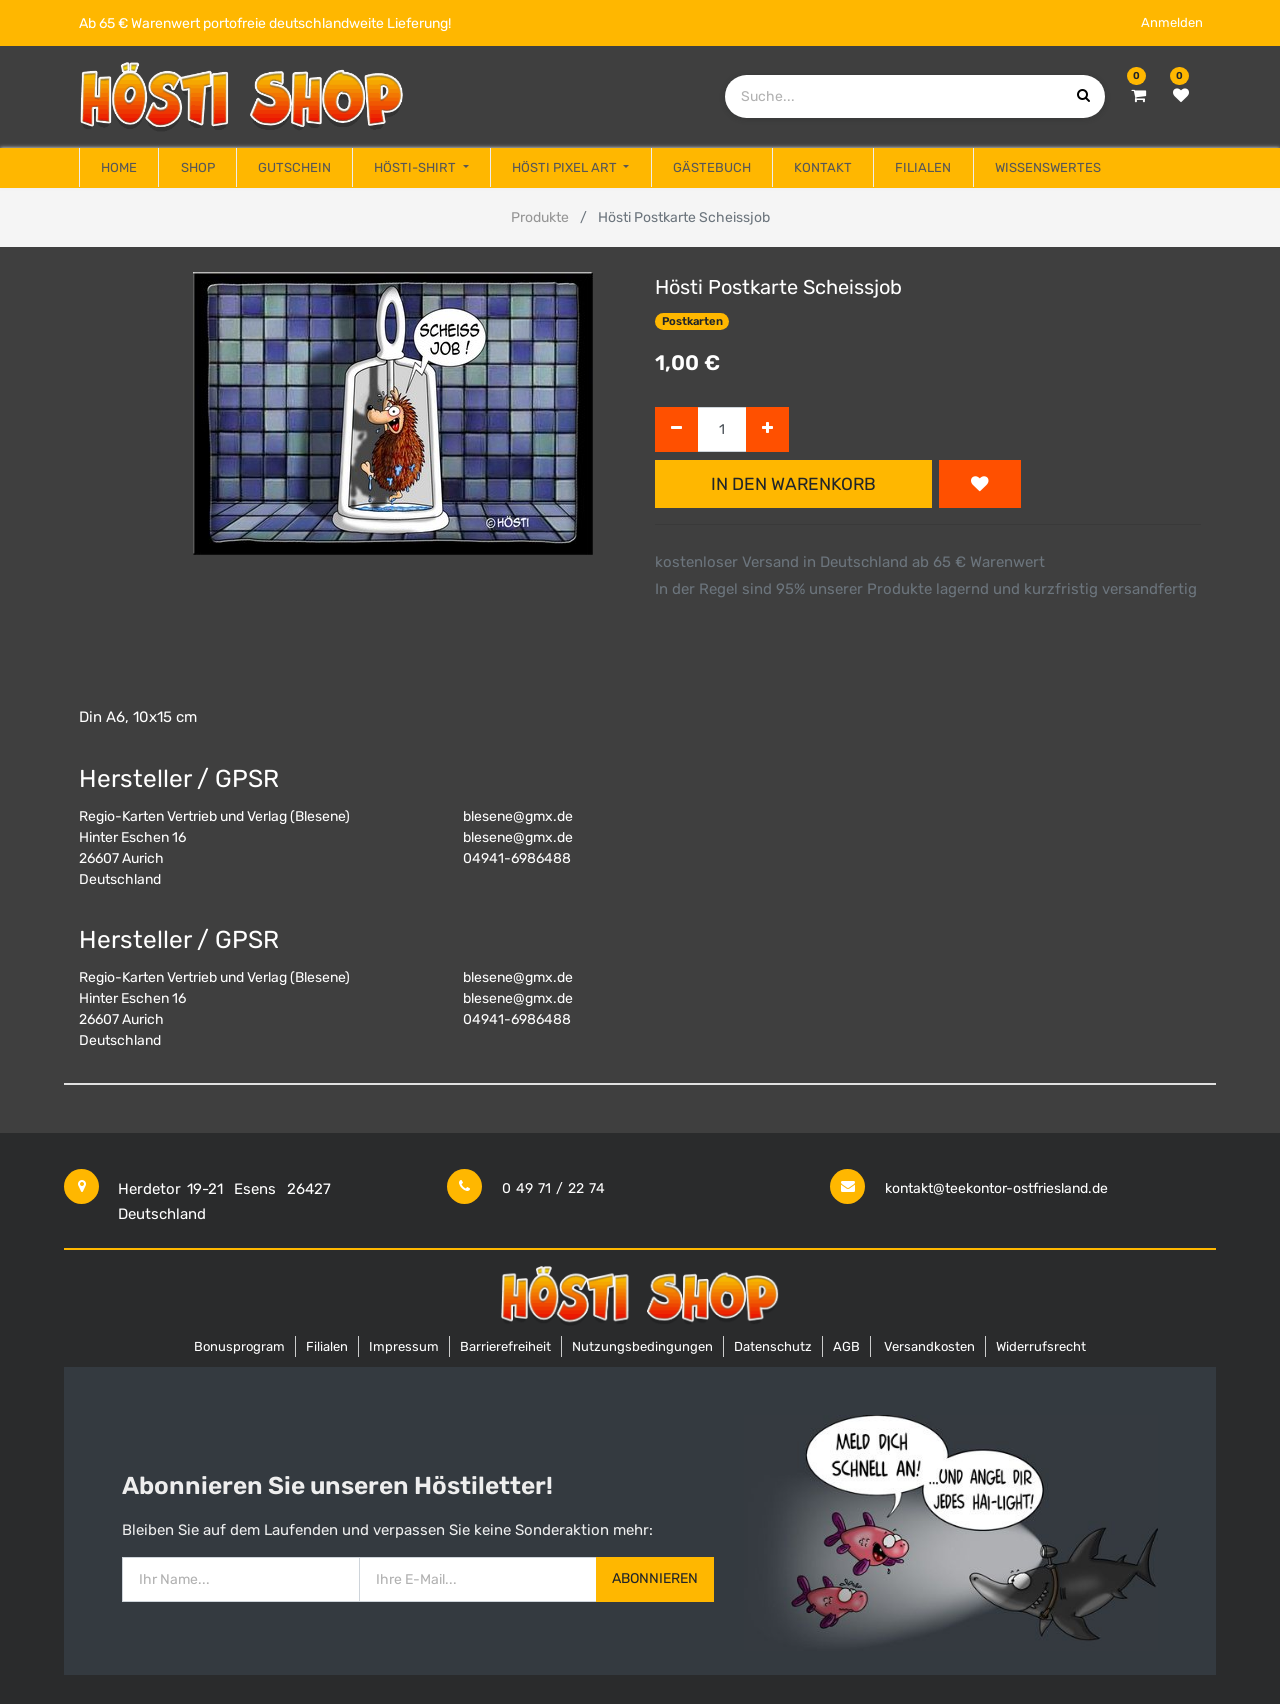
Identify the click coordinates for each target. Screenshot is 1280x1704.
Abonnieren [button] (655, 1578)
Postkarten (692, 321)
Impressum (404, 1346)
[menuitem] (119, 168)
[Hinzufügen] (767, 429)
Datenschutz (773, 1346)
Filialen (327, 1346)
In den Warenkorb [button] (793, 484)
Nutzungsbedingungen (642, 1346)
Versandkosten (929, 1346)
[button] (980, 484)
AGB (846, 1346)
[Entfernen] (676, 429)
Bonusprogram (239, 1346)
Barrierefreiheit (505, 1346)
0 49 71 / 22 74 (553, 1188)
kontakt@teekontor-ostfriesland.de (996, 1188)
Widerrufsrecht (1041, 1346)
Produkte (540, 217)
